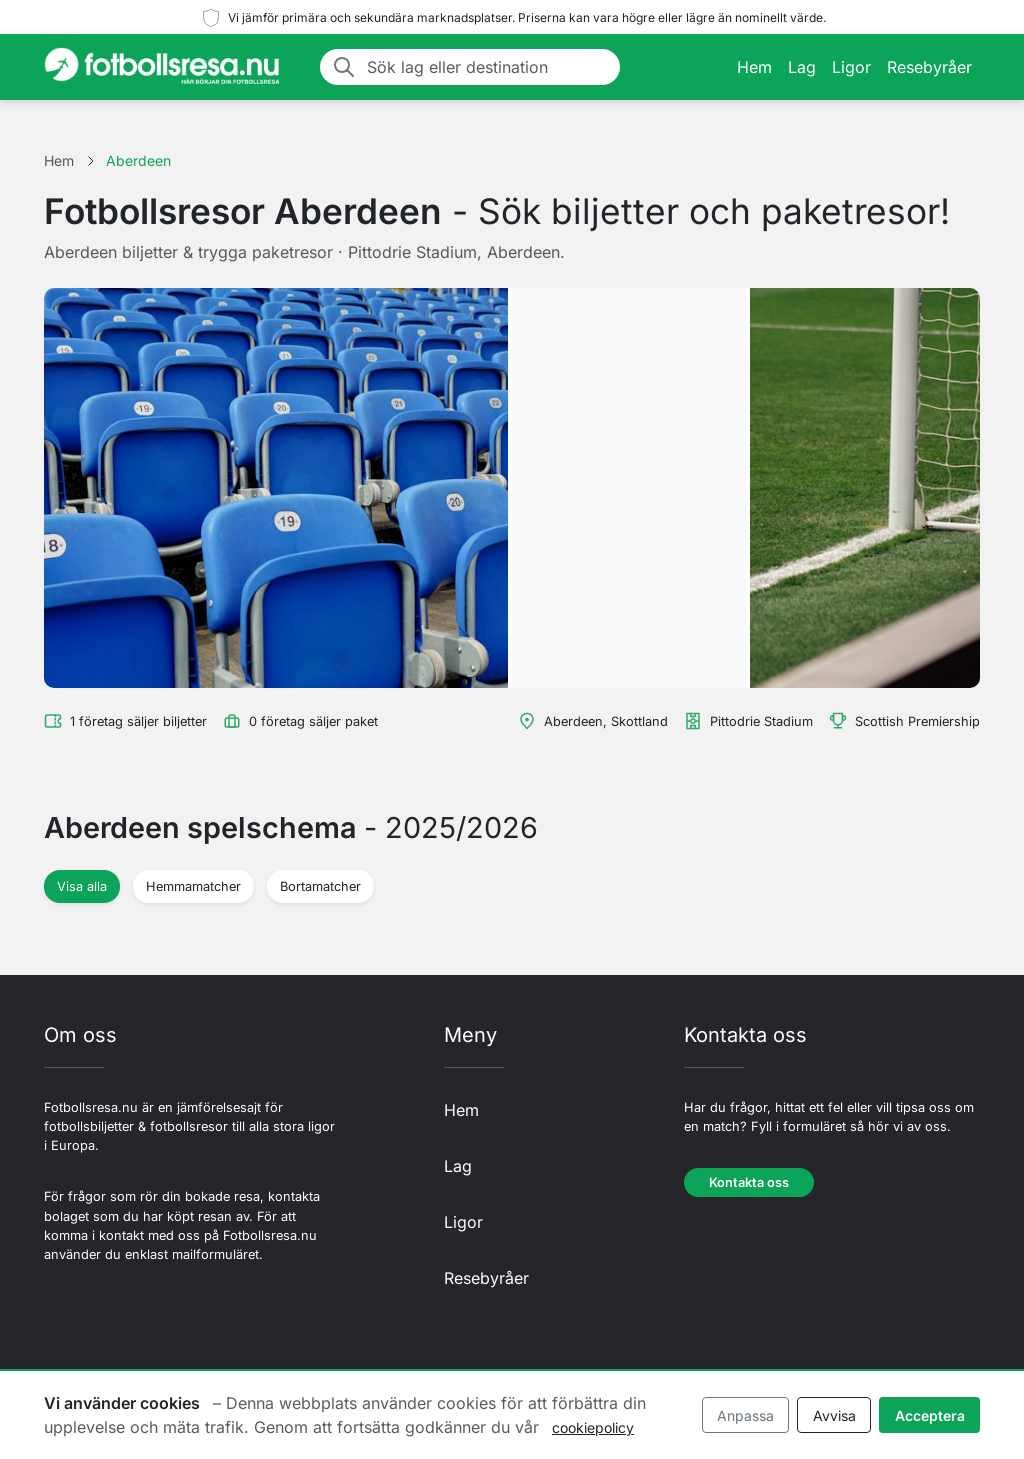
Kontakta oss (749, 1182)
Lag (802, 67)
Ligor (851, 67)
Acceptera (930, 1415)
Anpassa (745, 1415)
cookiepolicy (593, 1427)
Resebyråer (929, 67)
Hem (754, 67)
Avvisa (834, 1415)
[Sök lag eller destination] (487, 67)
